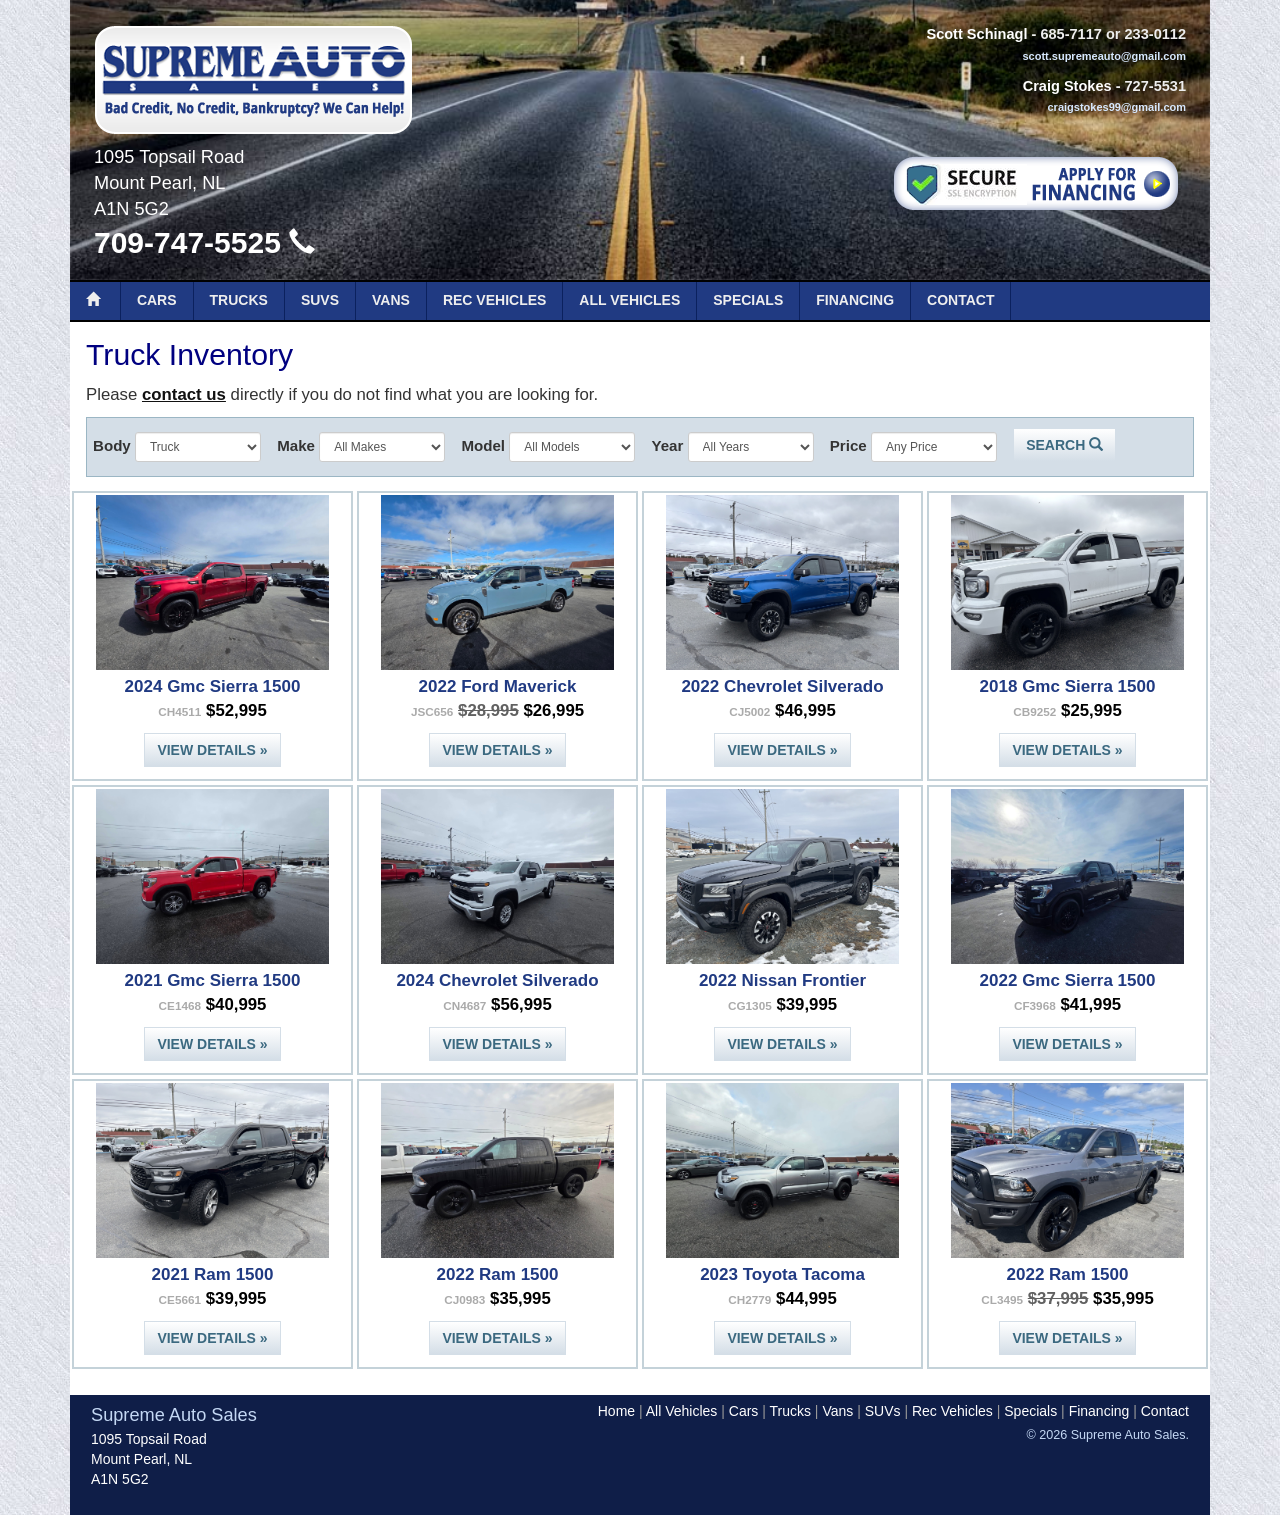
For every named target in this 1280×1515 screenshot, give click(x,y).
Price (848, 445)
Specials (748, 300)
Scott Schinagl (976, 34)
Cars (157, 300)
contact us (184, 394)
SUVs (320, 300)
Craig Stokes (1067, 86)
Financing (855, 300)
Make (296, 445)
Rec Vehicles (494, 300)
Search (1064, 445)
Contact (960, 300)
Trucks (239, 300)
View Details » (212, 750)
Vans (391, 300)
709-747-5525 (204, 242)
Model (483, 445)
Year (667, 445)
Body (112, 445)
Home (616, 1411)
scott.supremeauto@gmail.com (1104, 56)
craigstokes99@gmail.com (1116, 107)
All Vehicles (629, 300)
